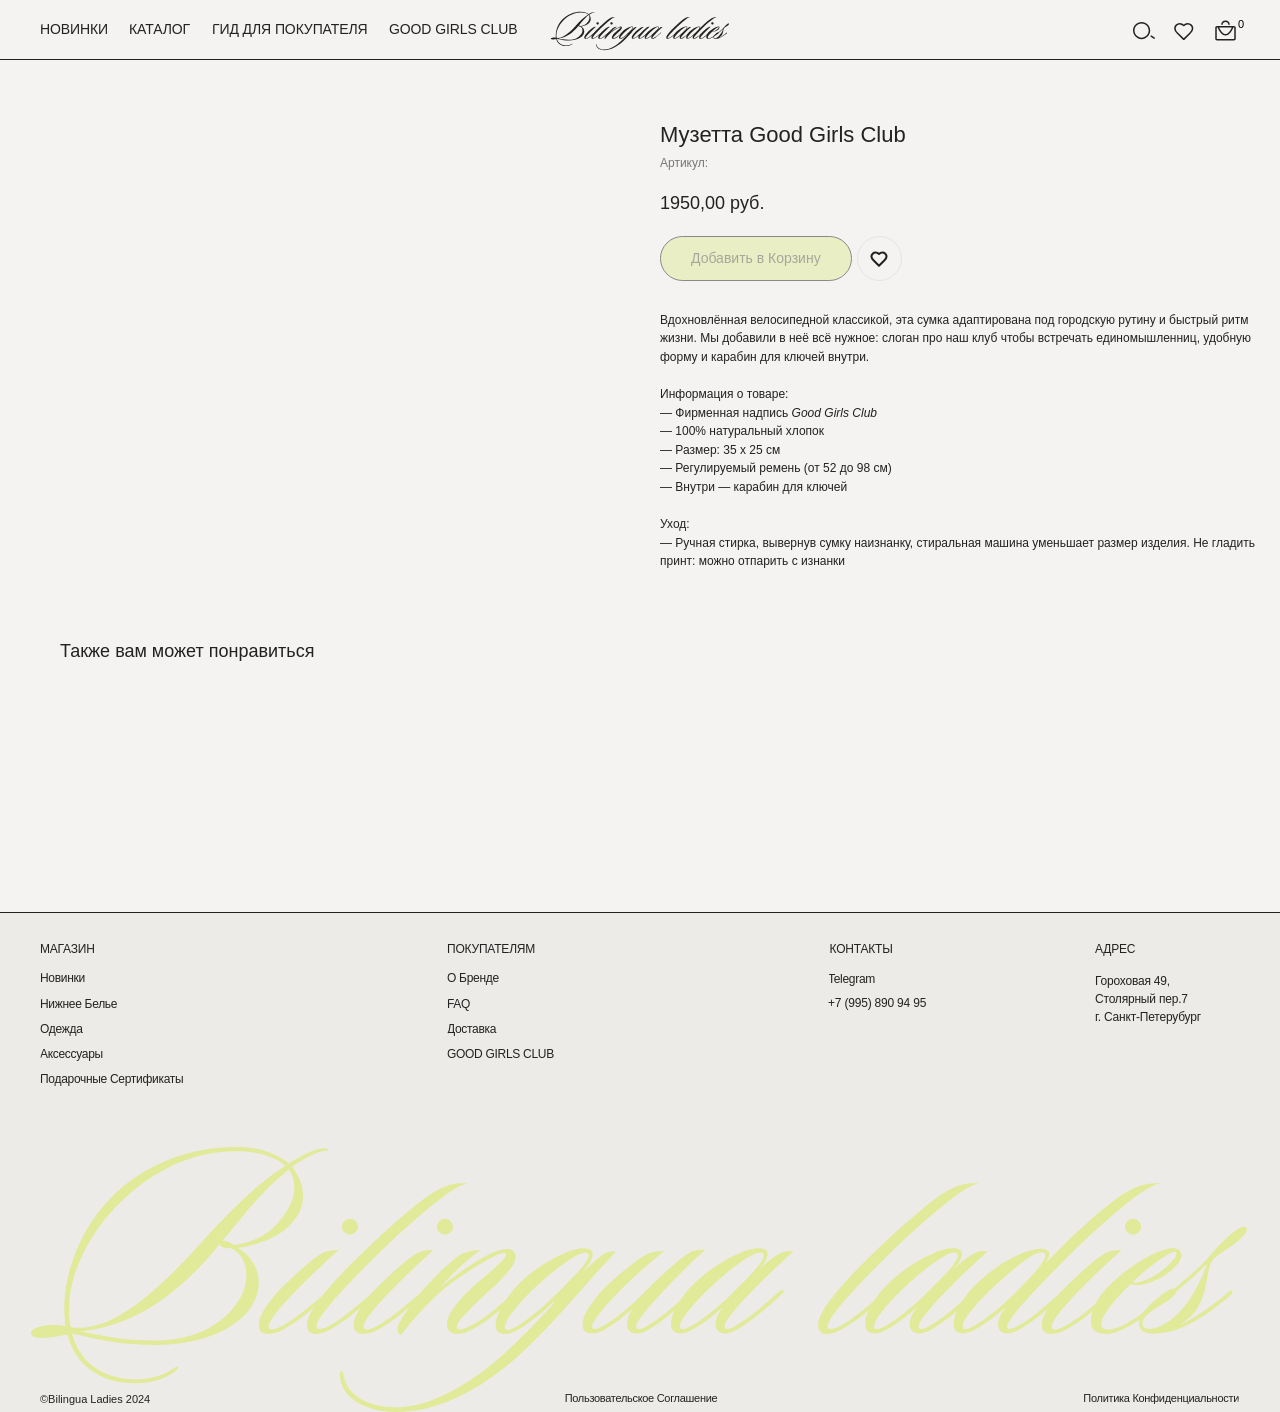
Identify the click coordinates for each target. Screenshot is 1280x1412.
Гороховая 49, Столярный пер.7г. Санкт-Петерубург (1148, 999)
